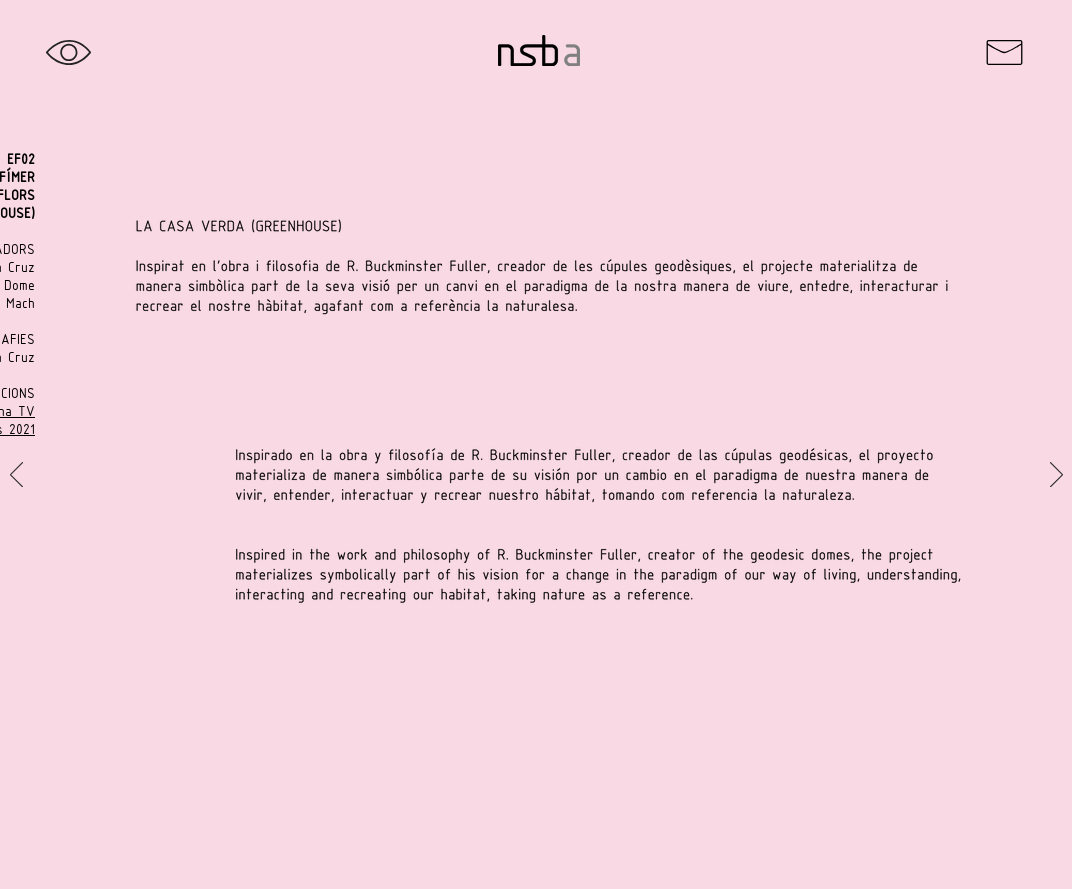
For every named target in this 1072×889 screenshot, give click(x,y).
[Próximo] (1056, 476)
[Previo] (16, 476)
